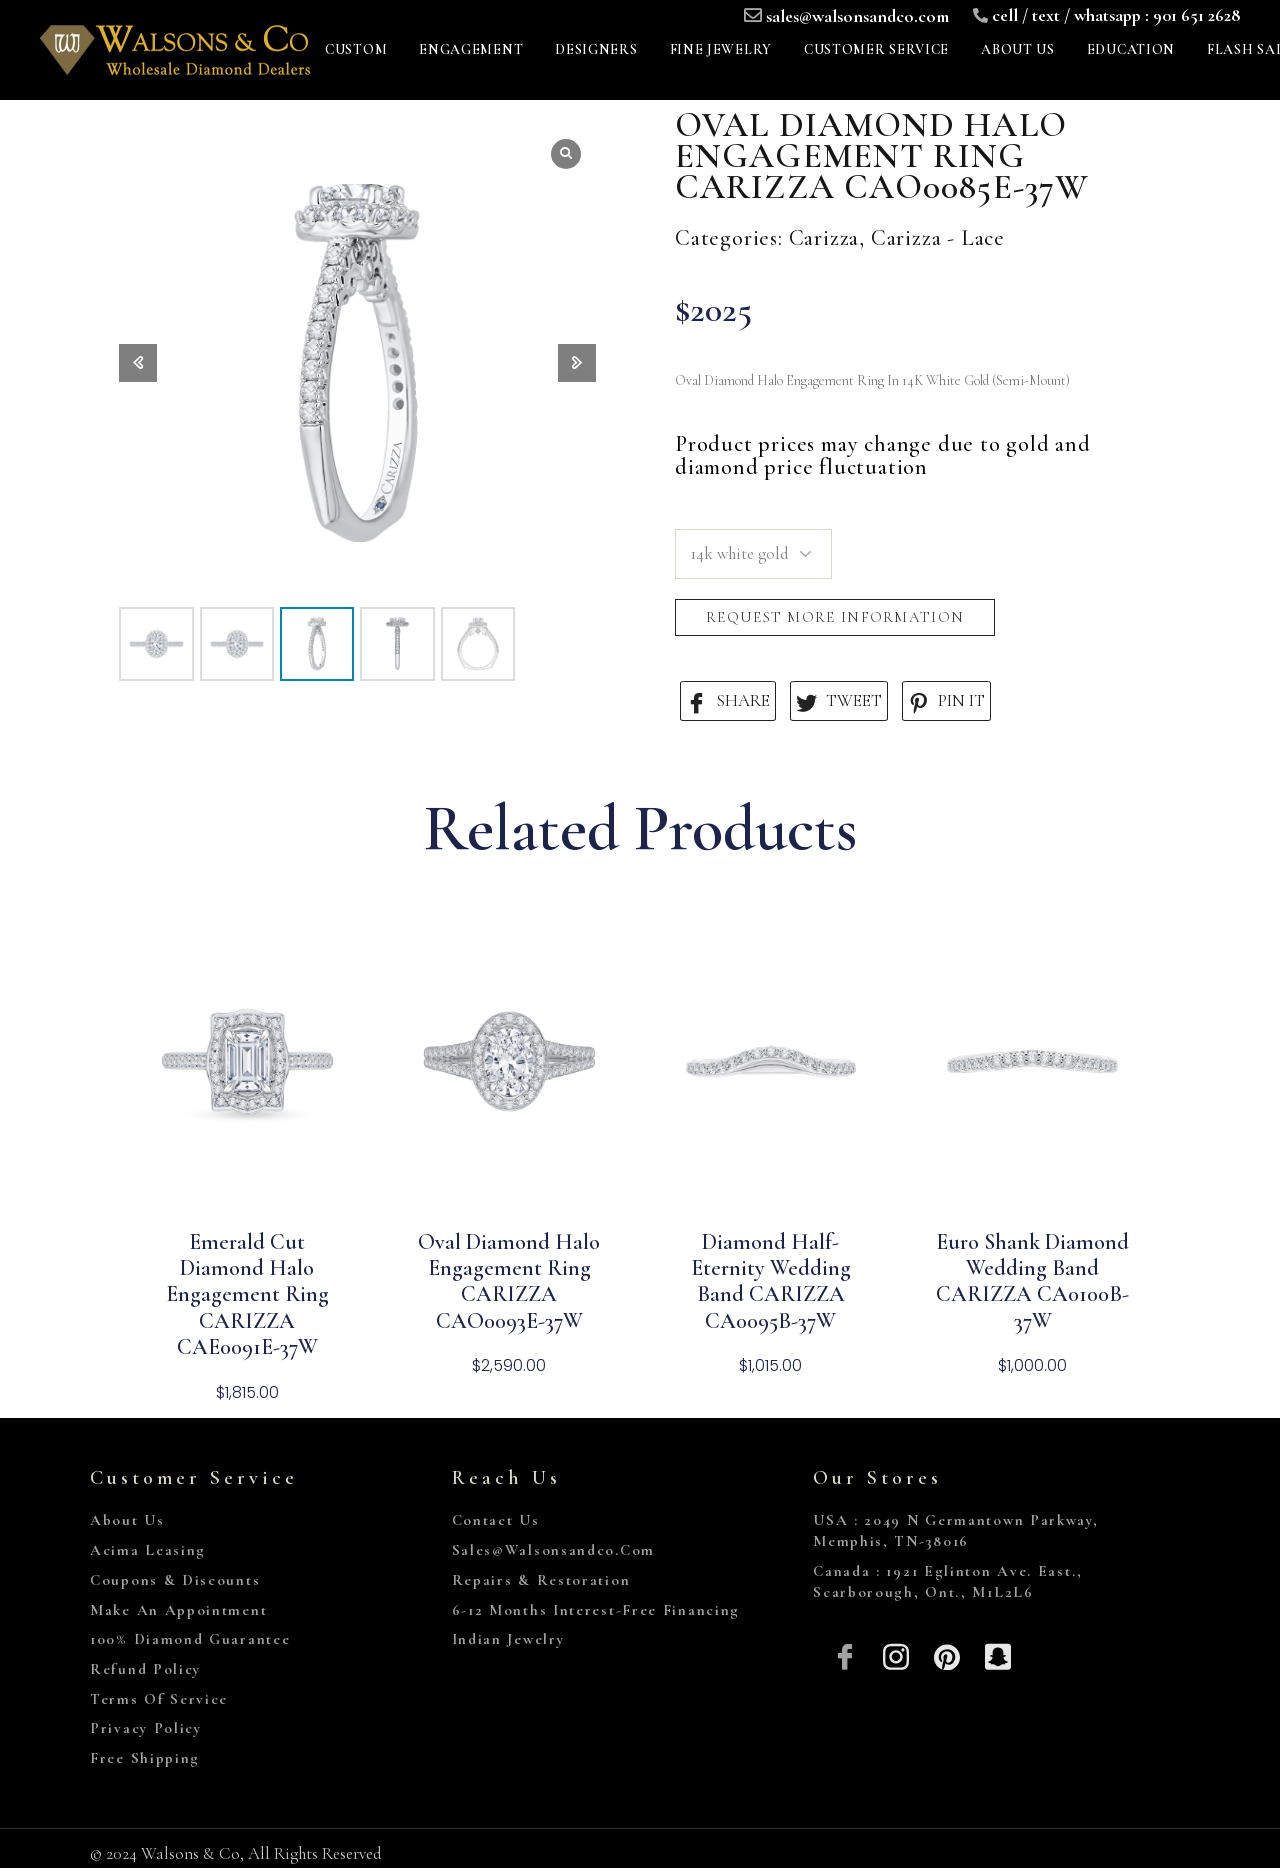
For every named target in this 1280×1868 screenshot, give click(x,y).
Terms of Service (159, 1699)
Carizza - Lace (938, 238)
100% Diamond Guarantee (190, 1639)
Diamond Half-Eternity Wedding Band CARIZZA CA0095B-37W (771, 1281)
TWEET (839, 701)
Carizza (824, 238)
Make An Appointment (178, 1610)
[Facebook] (845, 1654)
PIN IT (946, 701)
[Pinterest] (947, 1654)
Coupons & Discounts (175, 1580)
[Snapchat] (997, 1654)
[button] (577, 363)
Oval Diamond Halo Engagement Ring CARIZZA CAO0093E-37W (509, 1281)
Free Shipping (145, 1758)
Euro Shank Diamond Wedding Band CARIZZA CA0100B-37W (1032, 1281)
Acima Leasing (148, 1550)
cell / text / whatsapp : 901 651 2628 (1116, 15)
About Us (127, 1520)
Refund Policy (145, 1669)
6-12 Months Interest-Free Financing (596, 1610)
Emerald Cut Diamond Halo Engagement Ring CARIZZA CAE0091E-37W (247, 1295)
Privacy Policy (146, 1728)
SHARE (728, 701)
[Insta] (896, 1654)
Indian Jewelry (508, 1639)
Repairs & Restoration (541, 1580)
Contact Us (496, 1520)
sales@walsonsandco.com (857, 16)
